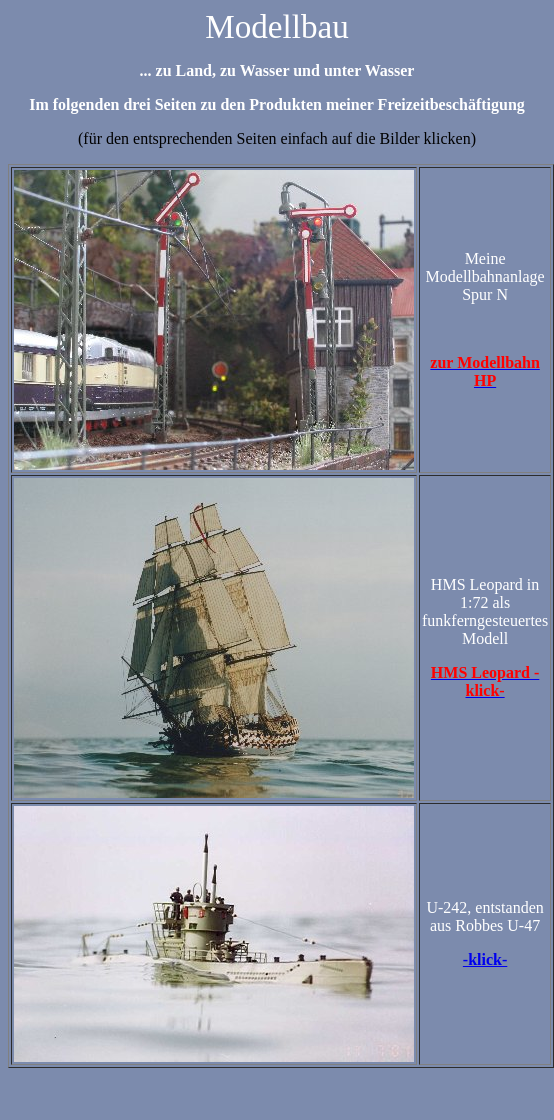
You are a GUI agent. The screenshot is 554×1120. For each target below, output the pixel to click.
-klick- (485, 959)
